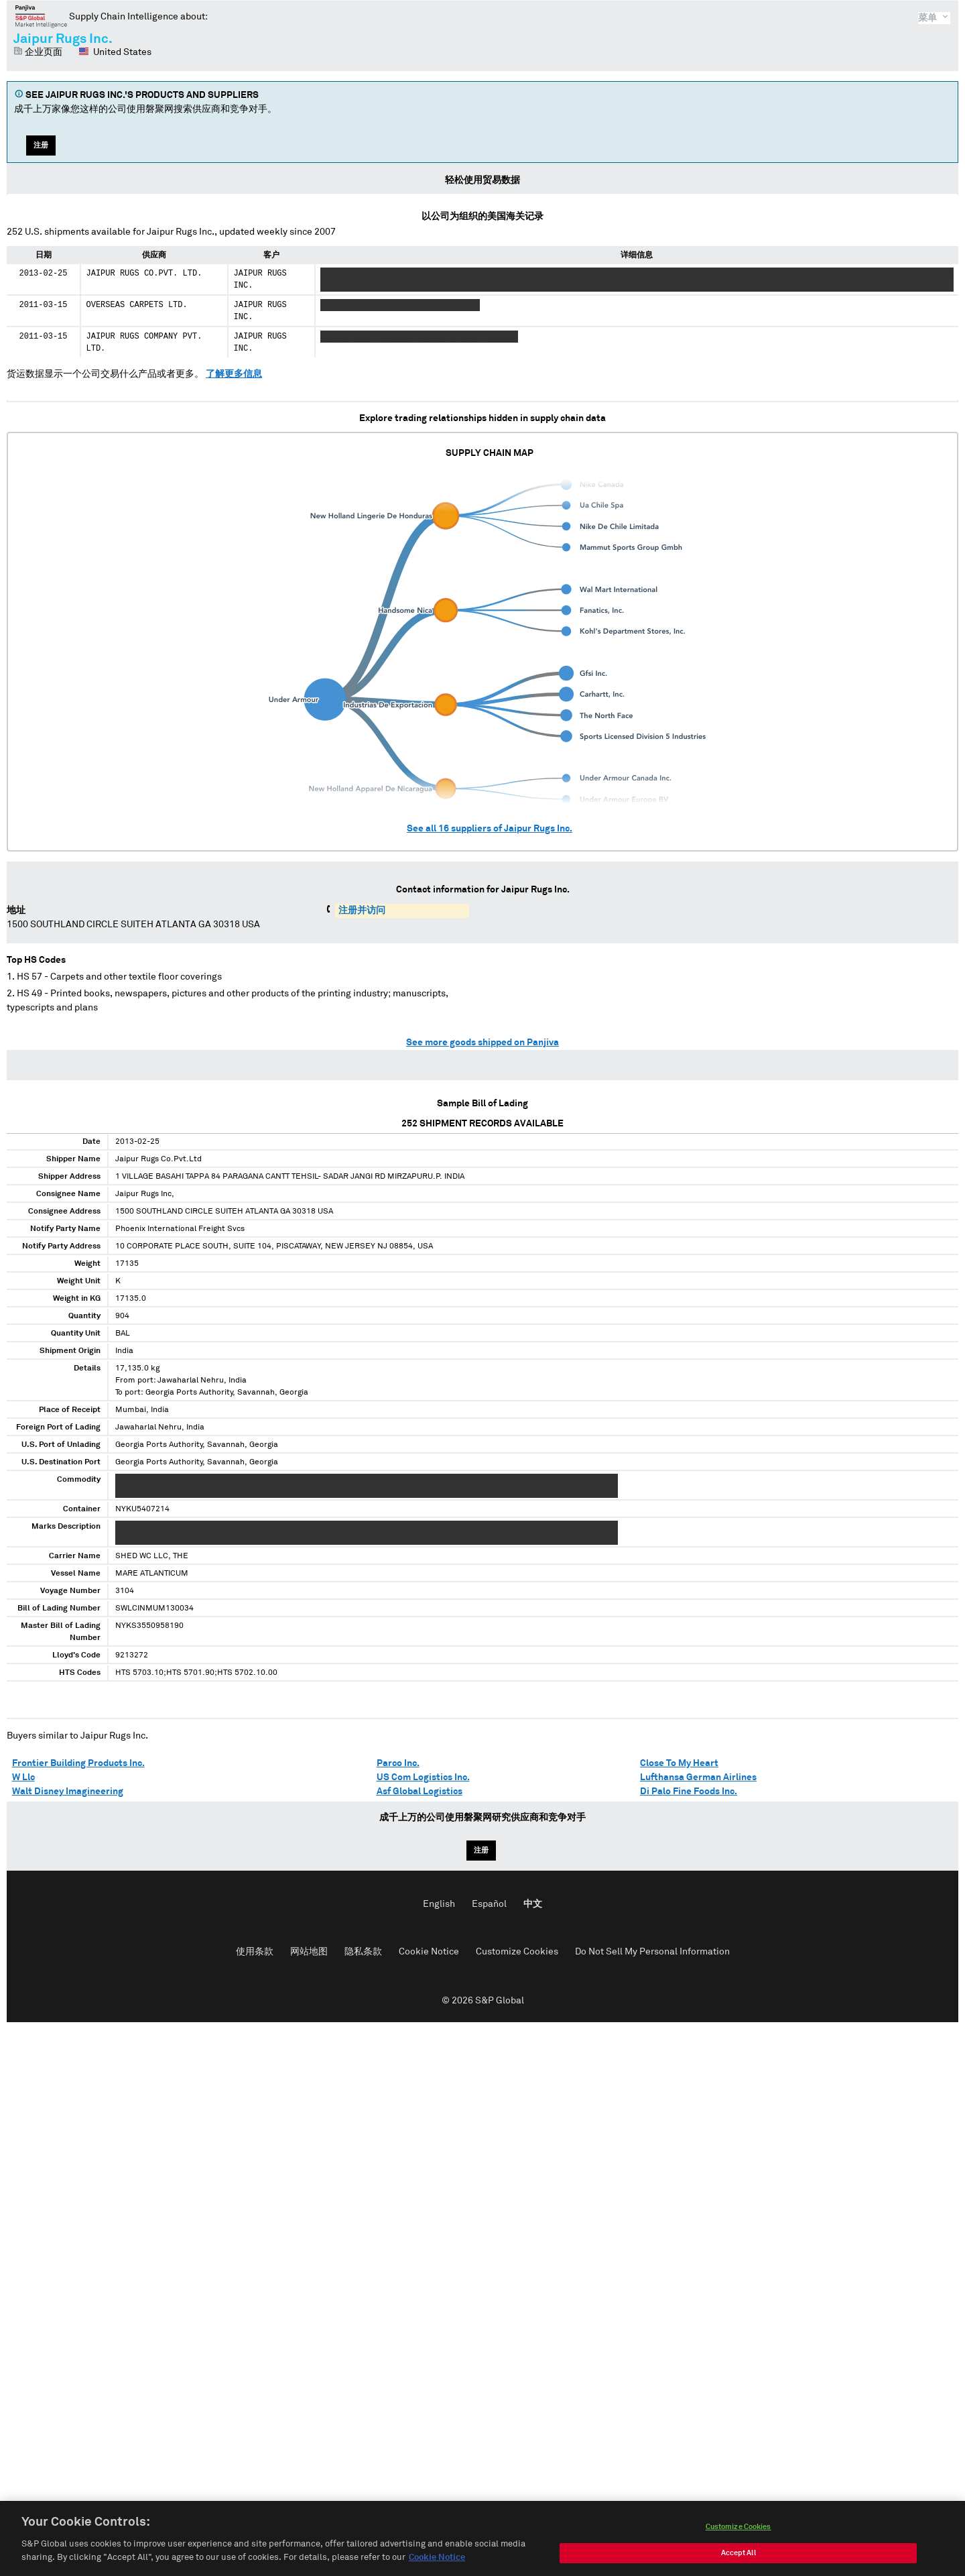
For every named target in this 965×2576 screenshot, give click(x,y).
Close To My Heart (679, 1763)
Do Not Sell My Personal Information (652, 1951)
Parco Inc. (398, 1763)
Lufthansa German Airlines (698, 1777)
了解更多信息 (234, 374)
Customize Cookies (517, 1951)
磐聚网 (41, 16)
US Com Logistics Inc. (423, 1777)
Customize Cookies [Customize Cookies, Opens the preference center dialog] (738, 2565)
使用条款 (254, 1951)
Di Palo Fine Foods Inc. (688, 1791)
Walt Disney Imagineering (67, 1791)
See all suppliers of (489, 828)
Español (489, 1904)
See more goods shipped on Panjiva (482, 1042)
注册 (41, 145)
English (439, 1904)
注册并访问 (361, 910)
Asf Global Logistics (419, 1791)
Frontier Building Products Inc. (78, 1763)
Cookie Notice (429, 1951)
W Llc (23, 1777)
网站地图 (309, 1951)
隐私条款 (363, 1951)
